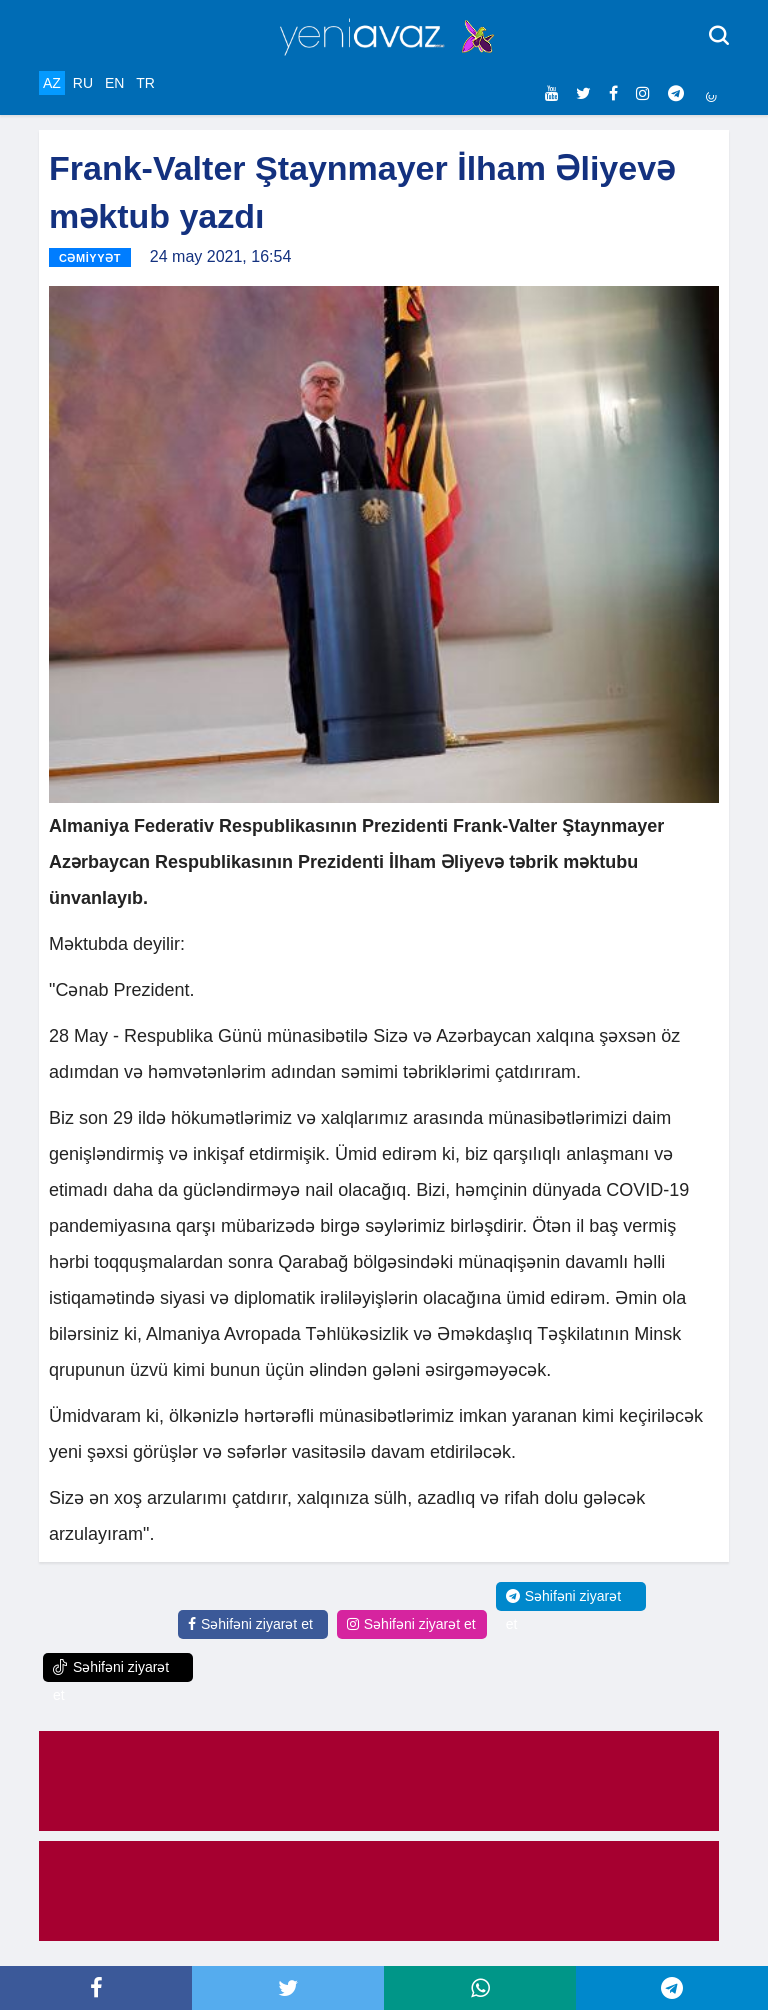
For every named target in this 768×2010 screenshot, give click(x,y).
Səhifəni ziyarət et (250, 1624)
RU (83, 83)
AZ (52, 83)
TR (145, 83)
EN (114, 83)
